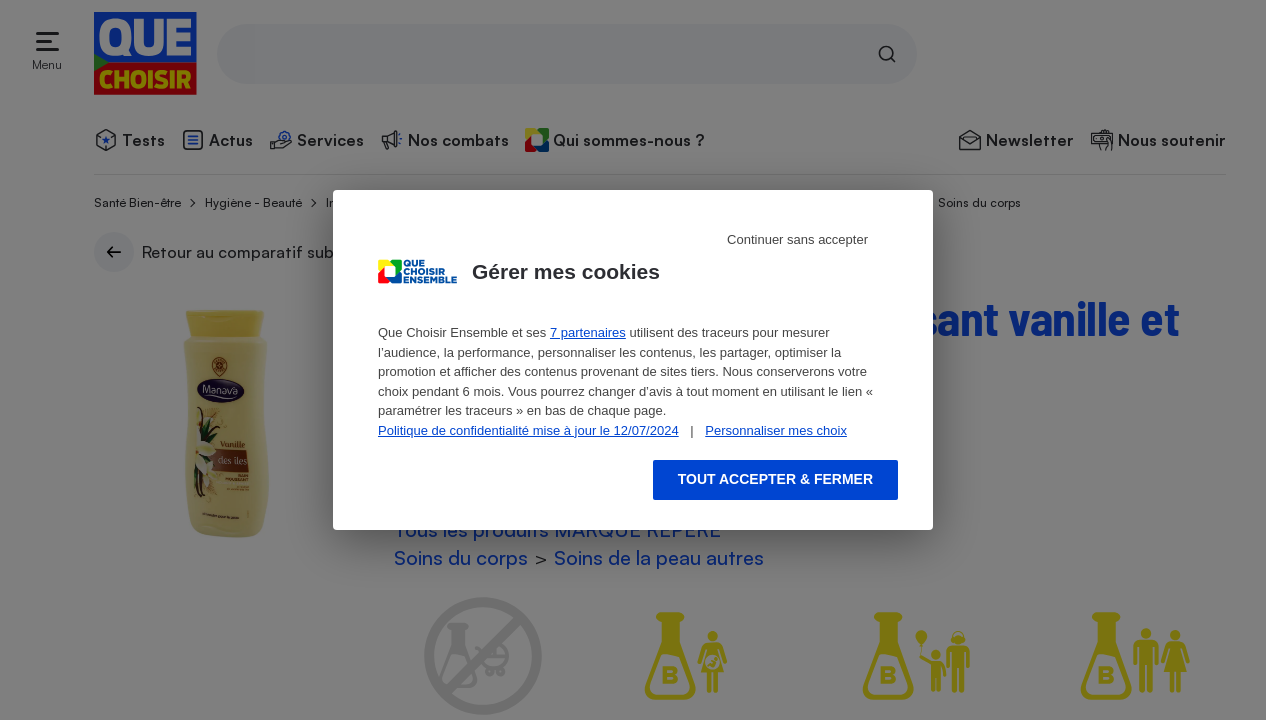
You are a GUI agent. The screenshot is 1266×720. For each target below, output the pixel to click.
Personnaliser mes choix (776, 430)
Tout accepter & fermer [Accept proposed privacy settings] (775, 479)
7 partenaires (588, 332)
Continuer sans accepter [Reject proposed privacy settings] (797, 239)
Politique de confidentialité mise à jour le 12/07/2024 (528, 430)
